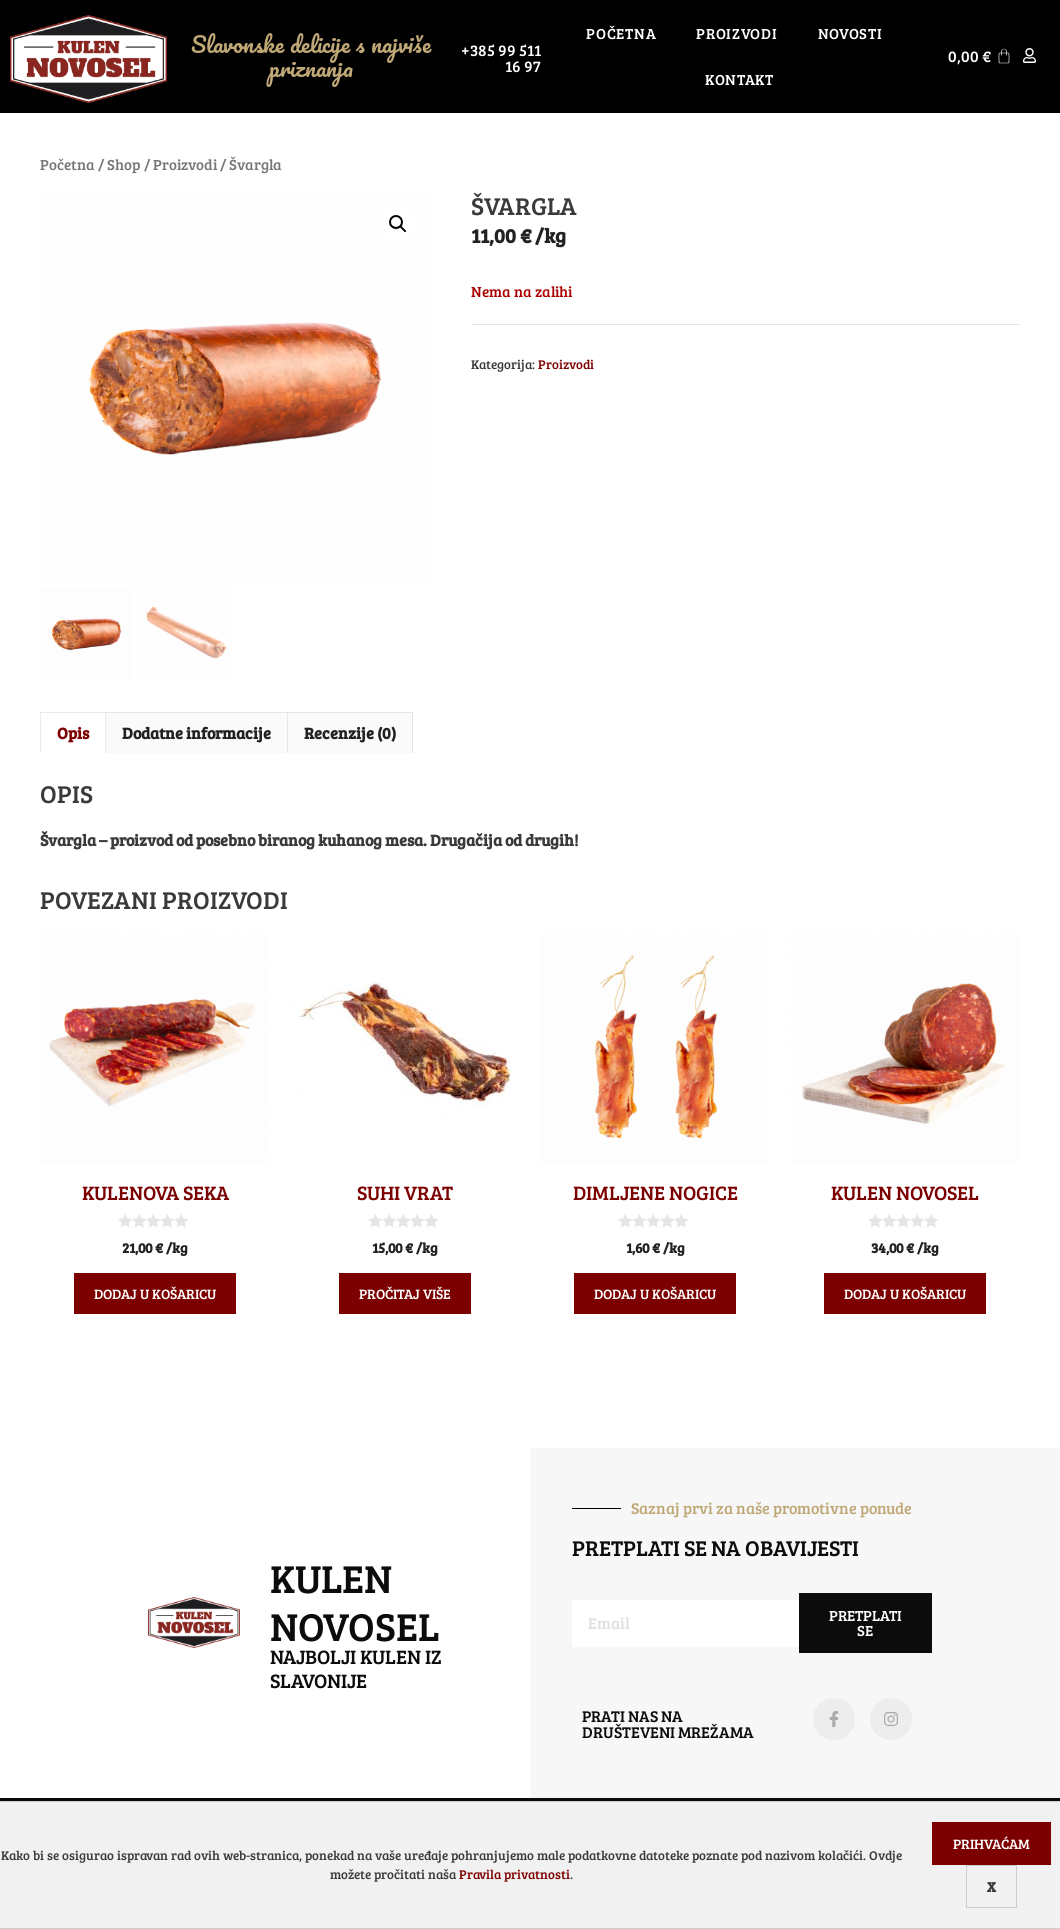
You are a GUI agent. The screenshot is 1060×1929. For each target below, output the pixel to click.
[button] (398, 224)
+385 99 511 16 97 (501, 57)
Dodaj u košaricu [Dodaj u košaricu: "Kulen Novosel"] (905, 1293)
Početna (621, 33)
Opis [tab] (73, 732)
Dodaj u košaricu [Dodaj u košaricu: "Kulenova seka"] (155, 1293)
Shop (124, 164)
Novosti (850, 33)
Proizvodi (736, 33)
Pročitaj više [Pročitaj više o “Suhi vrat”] (405, 1293)
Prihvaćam (991, 1843)
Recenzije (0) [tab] (350, 732)
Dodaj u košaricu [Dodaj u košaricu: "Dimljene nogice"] (655, 1293)
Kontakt (739, 79)
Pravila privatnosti (514, 1874)
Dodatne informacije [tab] (196, 732)
